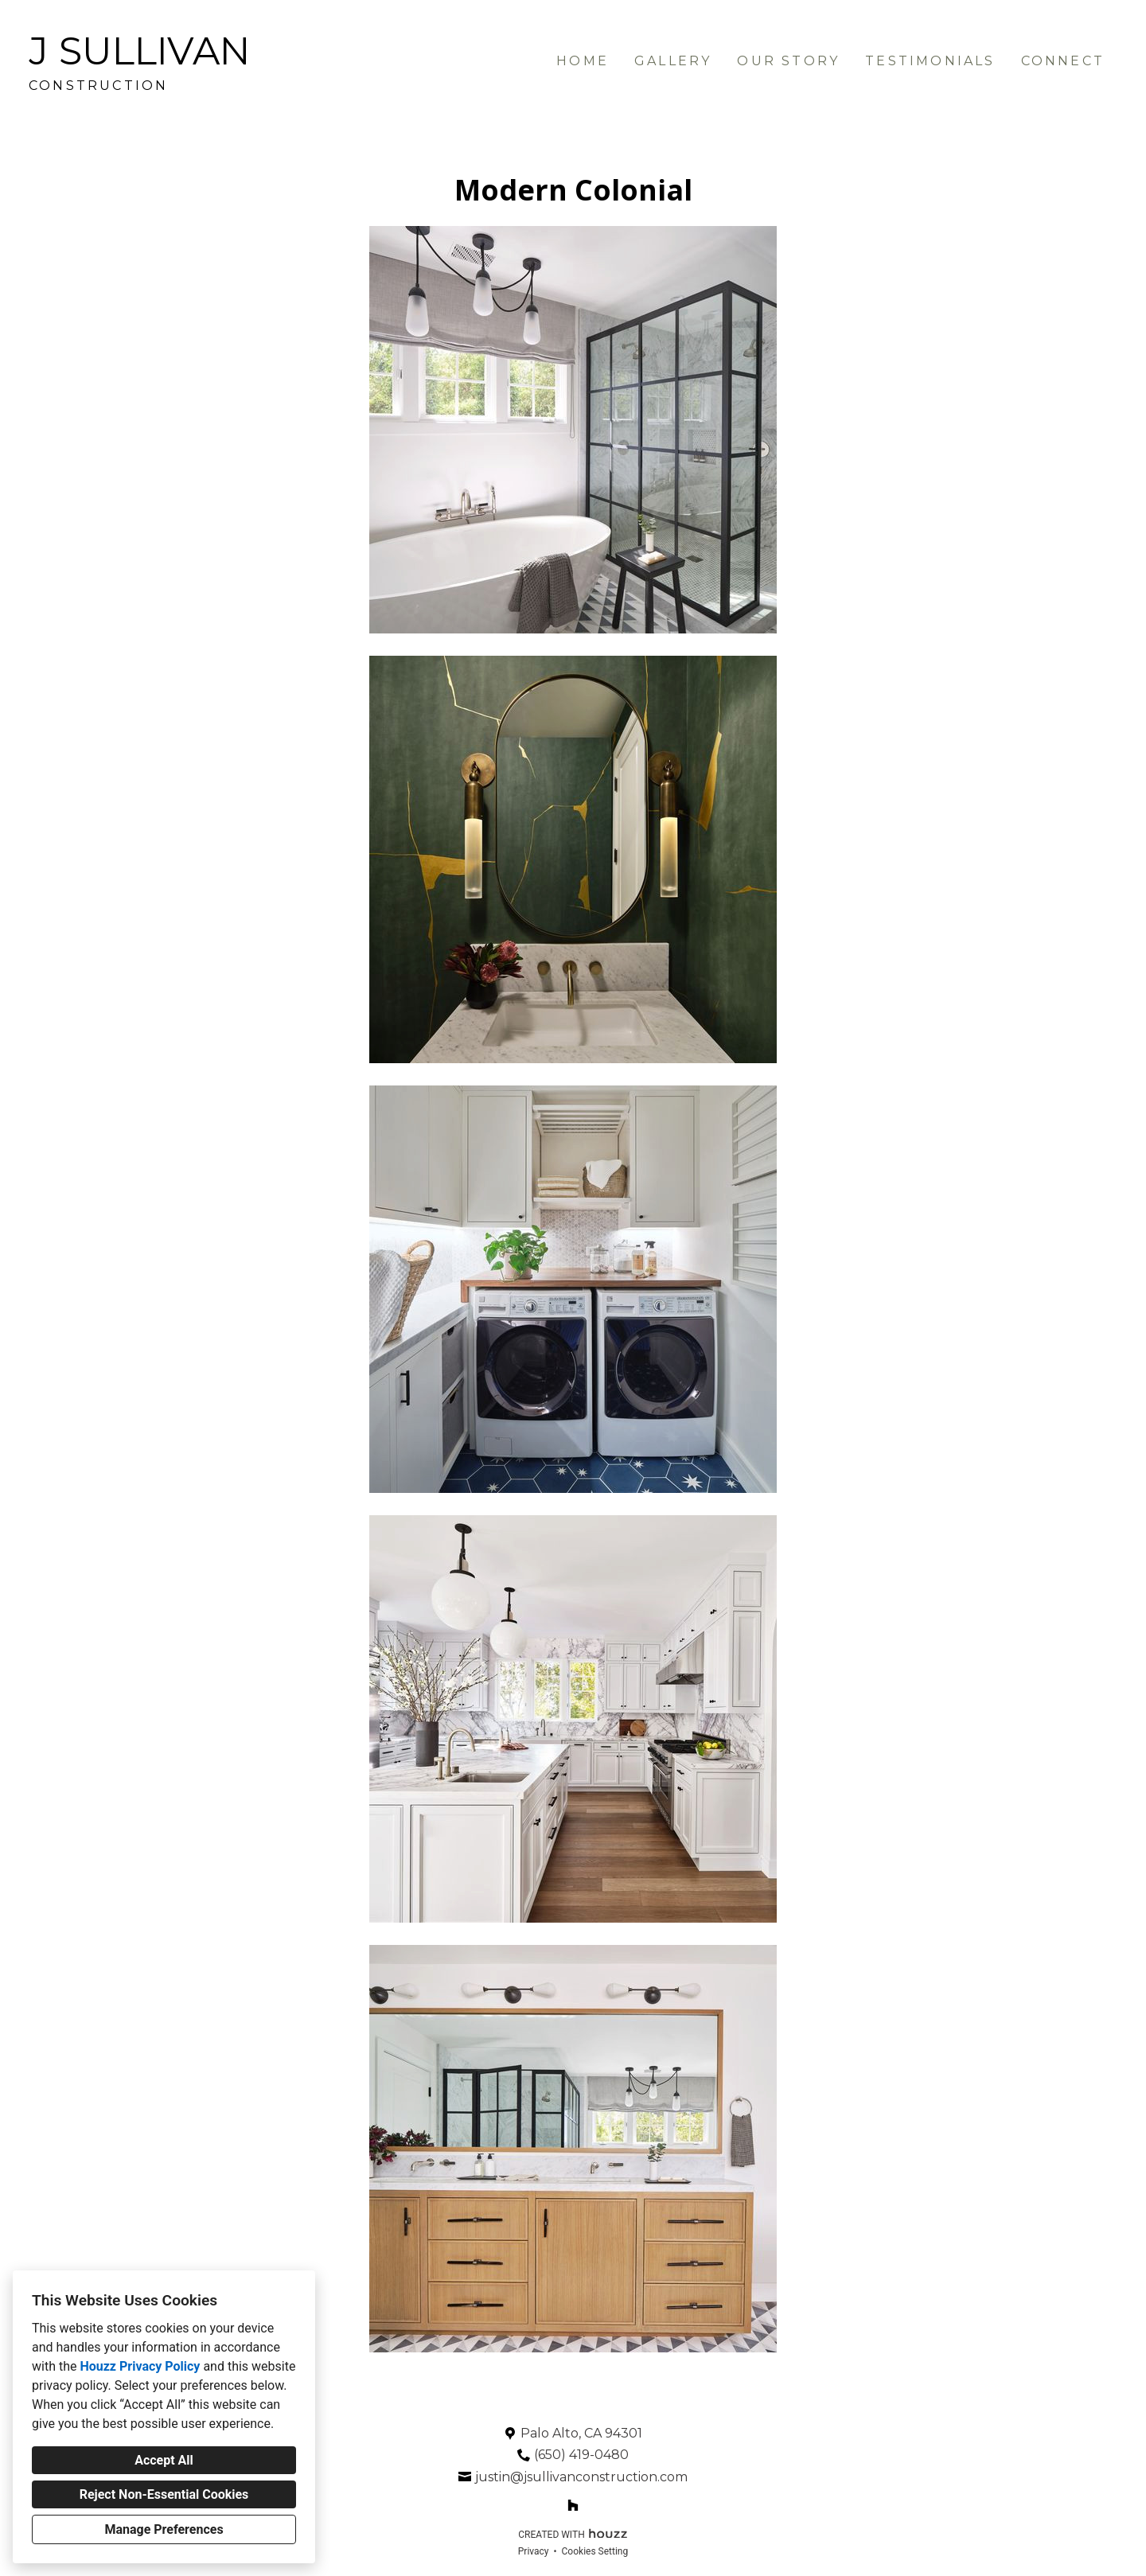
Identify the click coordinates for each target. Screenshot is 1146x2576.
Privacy (533, 2551)
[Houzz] (573, 2505)
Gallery (672, 60)
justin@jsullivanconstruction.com (581, 2476)
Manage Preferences (163, 2529)
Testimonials (930, 60)
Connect (1063, 60)
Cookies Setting (595, 2551)
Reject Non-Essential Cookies (164, 2494)
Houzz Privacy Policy (140, 2366)
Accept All (163, 2460)
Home (582, 60)
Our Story (788, 60)
